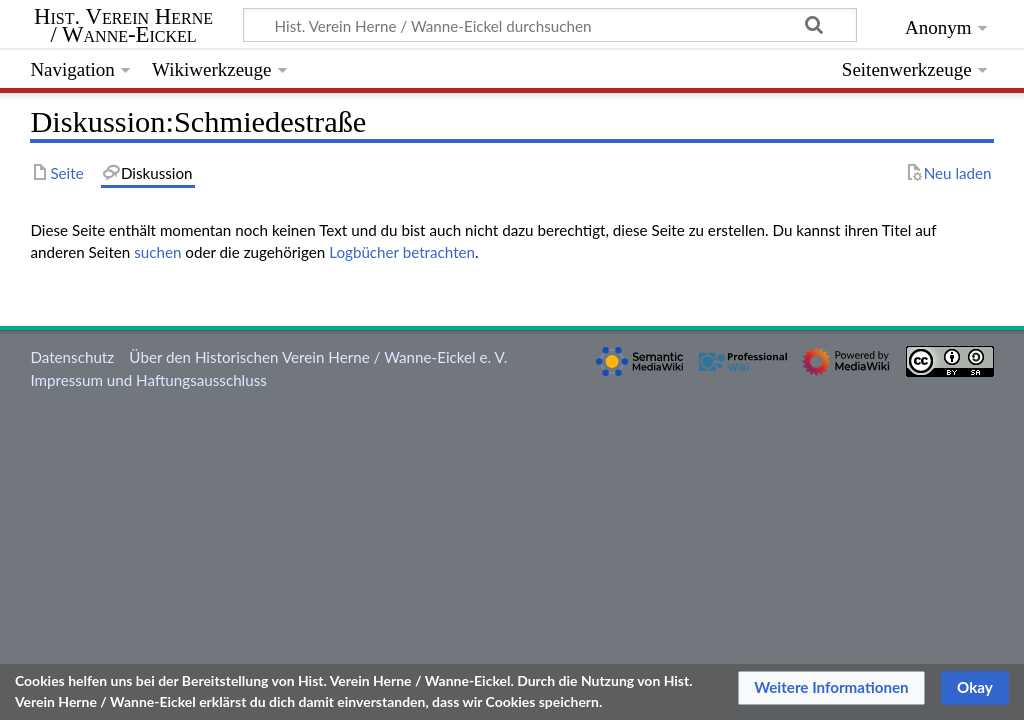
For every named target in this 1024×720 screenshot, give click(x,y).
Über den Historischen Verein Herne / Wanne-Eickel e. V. (318, 357)
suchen (157, 252)
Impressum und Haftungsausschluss (148, 380)
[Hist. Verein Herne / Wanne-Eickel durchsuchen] (550, 25)
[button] (831, 688)
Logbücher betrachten (402, 252)
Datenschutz (72, 357)
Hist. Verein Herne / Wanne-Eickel (123, 26)
